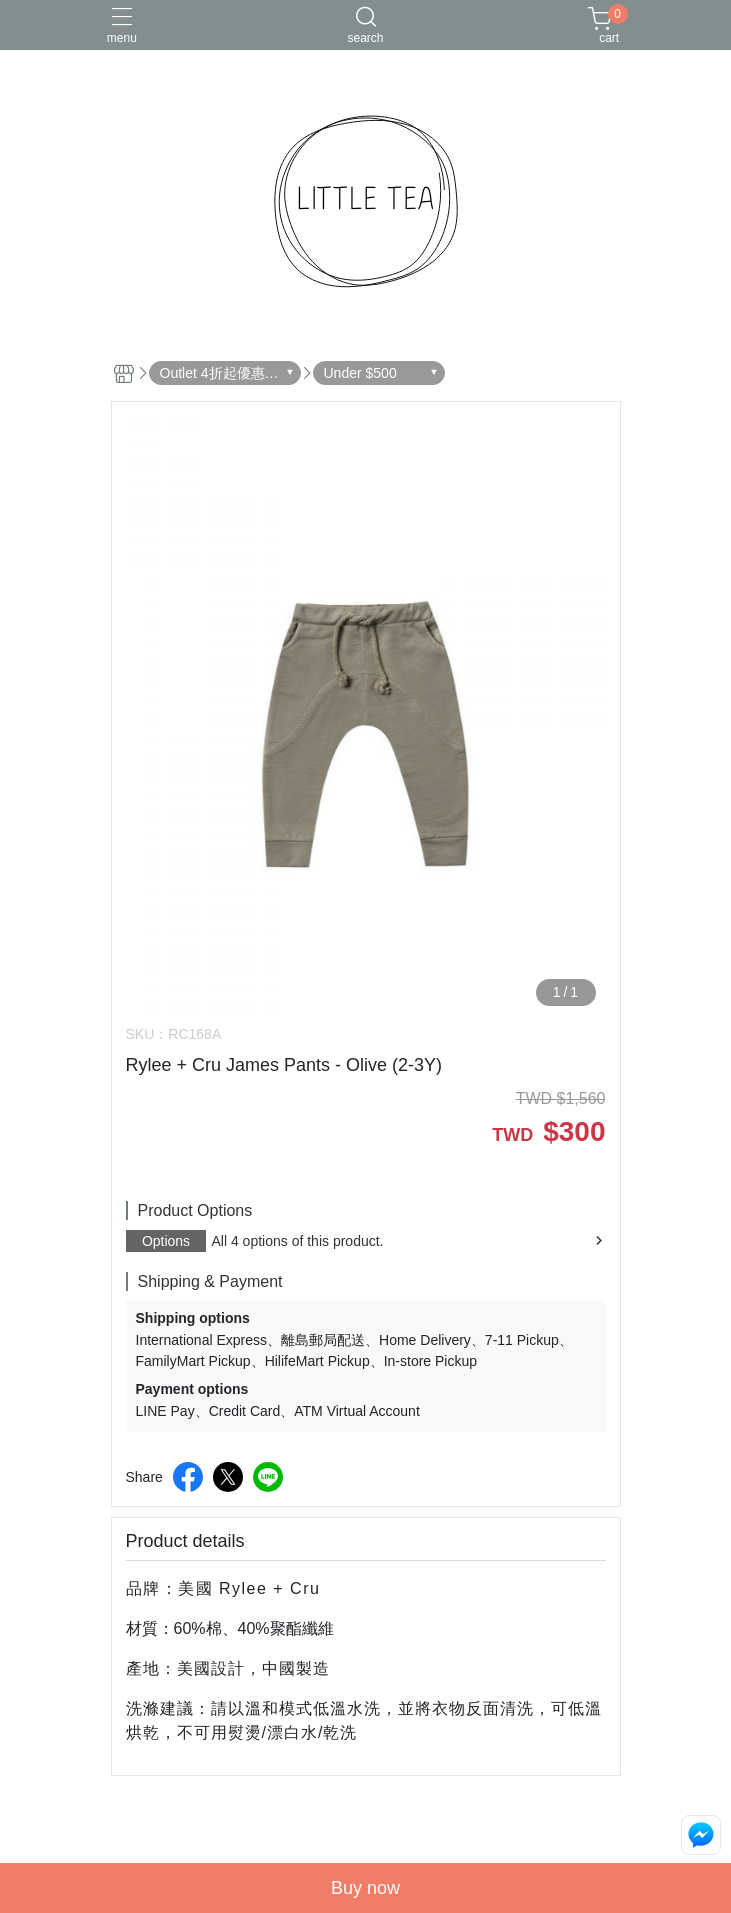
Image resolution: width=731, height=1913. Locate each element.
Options (166, 1241)
